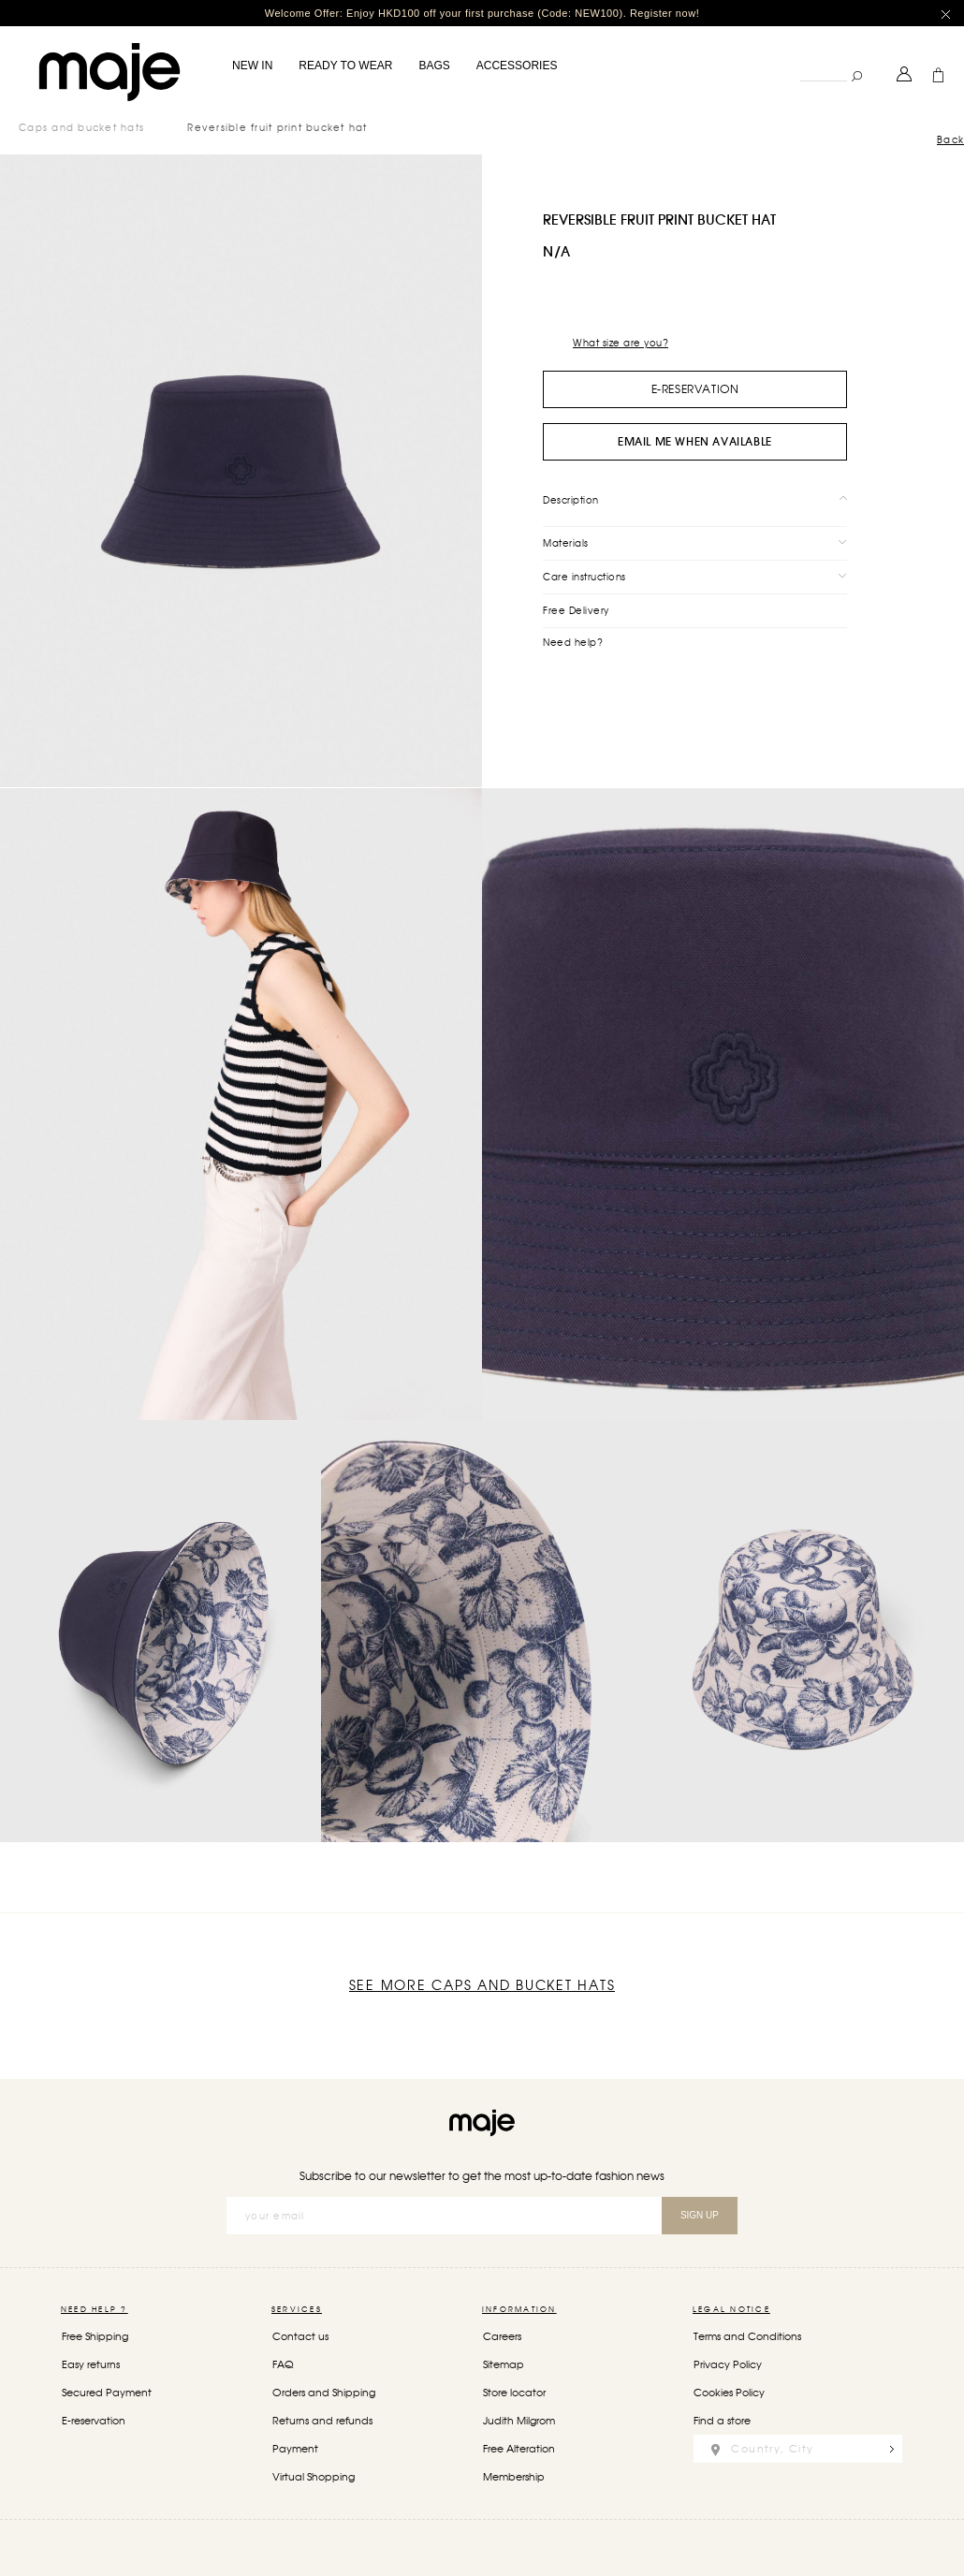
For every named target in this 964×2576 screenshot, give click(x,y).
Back (950, 139)
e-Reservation (695, 389)
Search (799, 60)
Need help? (573, 641)
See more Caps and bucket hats (482, 1985)
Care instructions (584, 575)
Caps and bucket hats (81, 127)
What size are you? (620, 342)
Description (571, 499)
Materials (566, 542)
